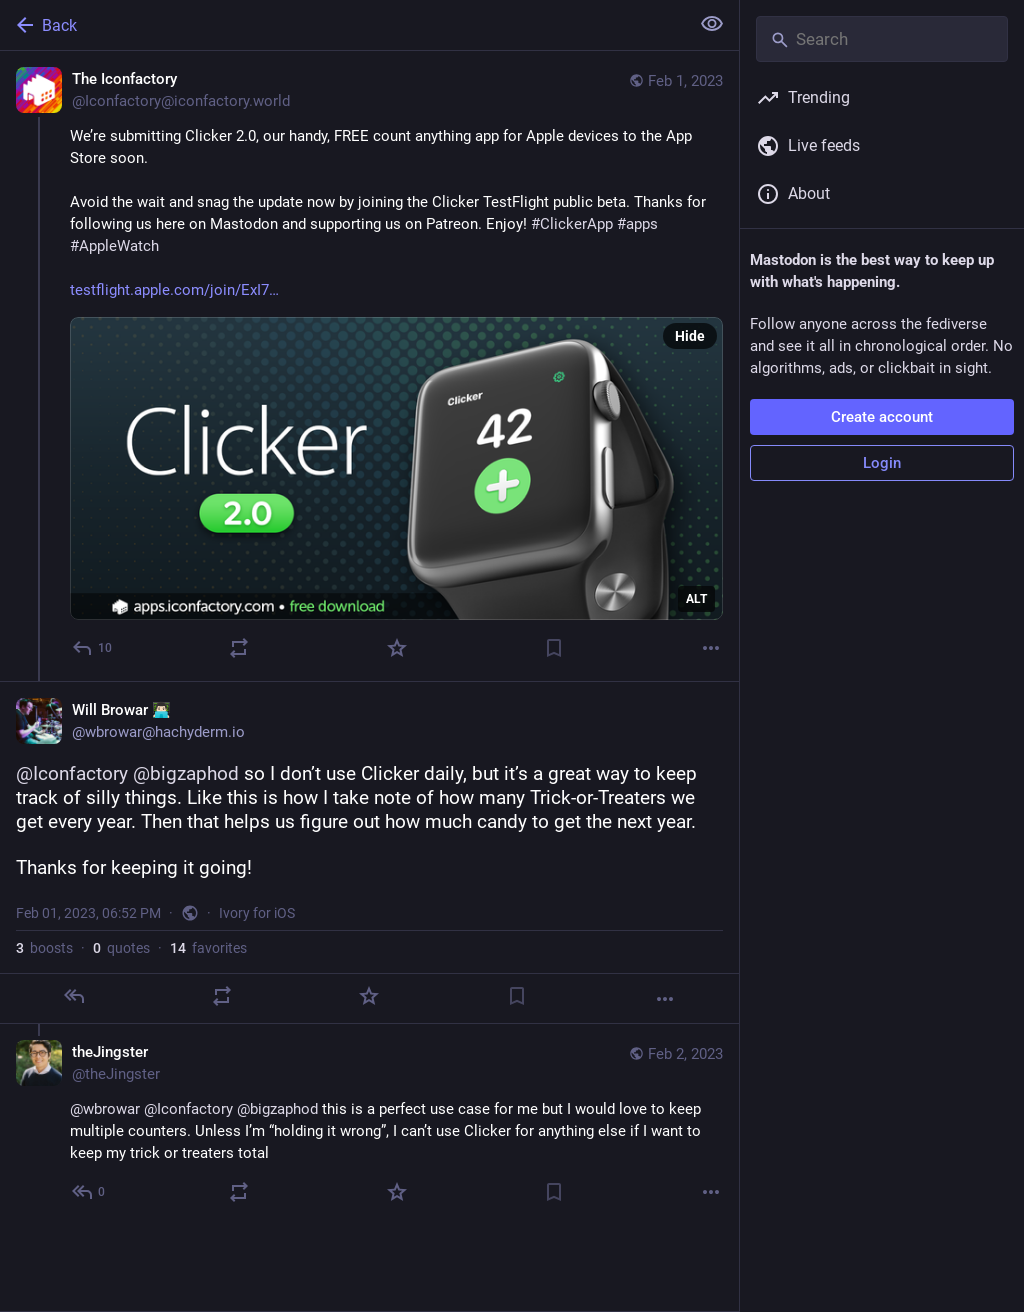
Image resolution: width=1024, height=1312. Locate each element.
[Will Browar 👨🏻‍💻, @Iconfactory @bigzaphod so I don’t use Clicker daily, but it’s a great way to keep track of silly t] (369, 852)
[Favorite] (397, 648)
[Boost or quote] (239, 648)
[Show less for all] (712, 24)
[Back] (342, 25)
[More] (711, 648)
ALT (696, 599)
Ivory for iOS (257, 913)
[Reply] (93, 648)
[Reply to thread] (89, 1192)
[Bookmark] (554, 648)
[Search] (882, 39)
